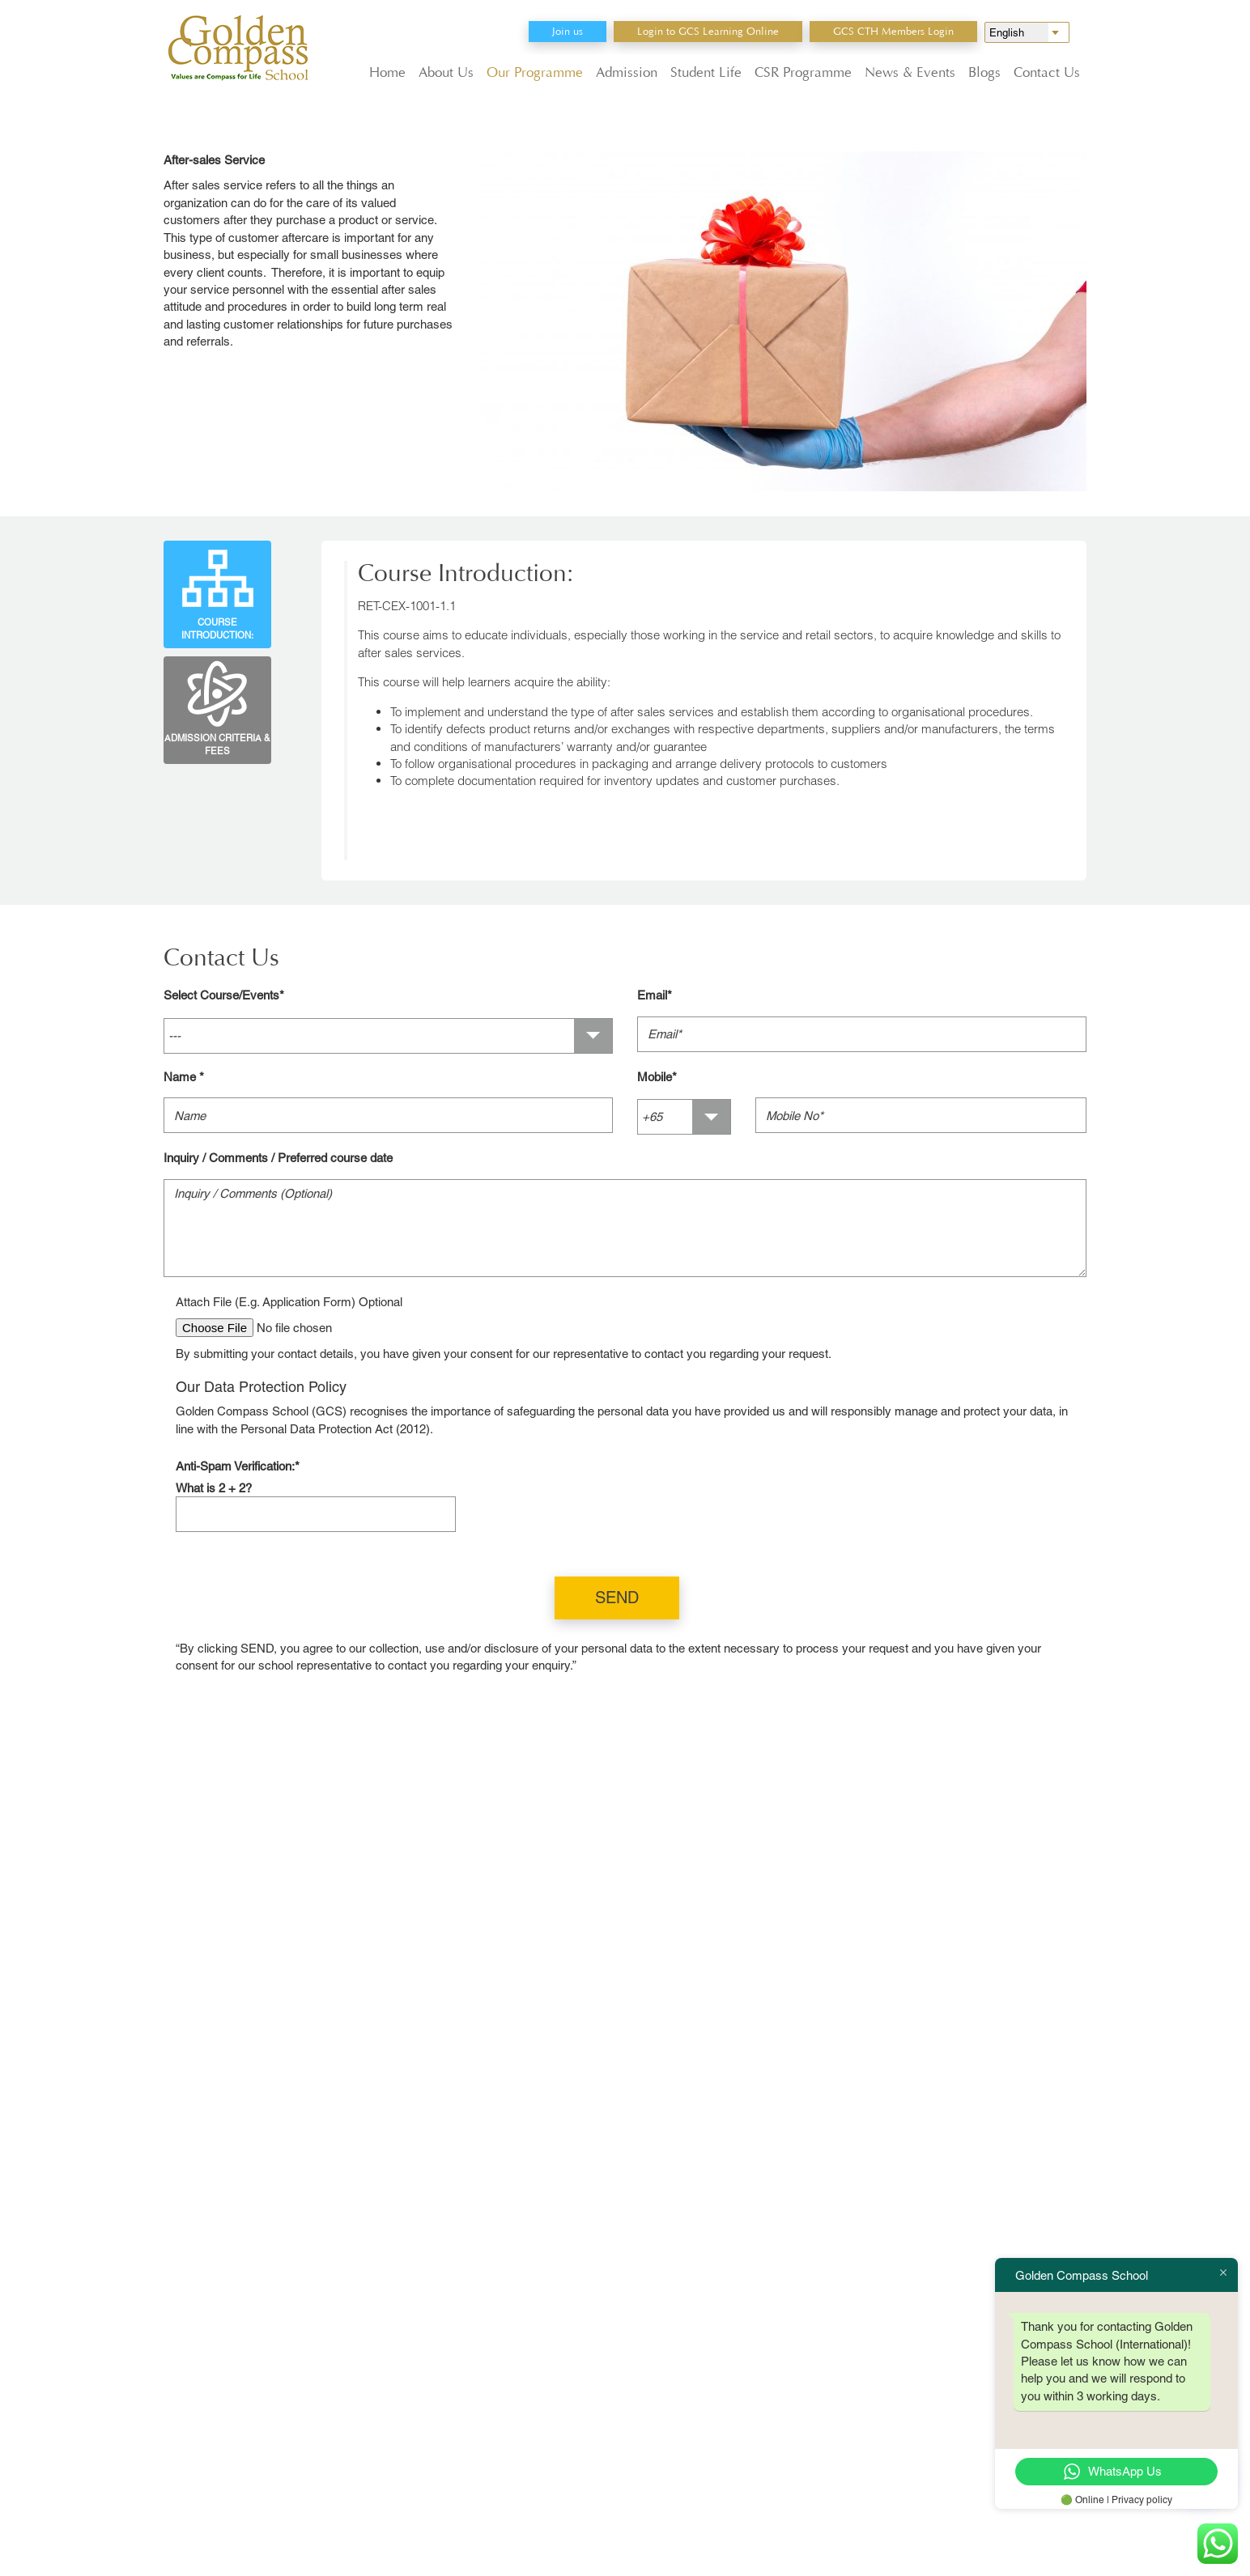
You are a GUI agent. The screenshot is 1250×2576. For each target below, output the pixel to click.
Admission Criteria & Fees (217, 706)
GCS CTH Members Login (893, 31)
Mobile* (657, 1077)
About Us (446, 72)
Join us (567, 31)
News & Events (910, 72)
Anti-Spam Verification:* (238, 1466)
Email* (654, 995)
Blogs (984, 72)
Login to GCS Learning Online (708, 31)
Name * (184, 1077)
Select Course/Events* (224, 995)
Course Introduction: (217, 591)
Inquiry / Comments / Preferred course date (278, 1158)
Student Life (706, 72)
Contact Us (1047, 72)
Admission (626, 72)
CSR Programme (803, 72)
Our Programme (535, 72)
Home (387, 72)
